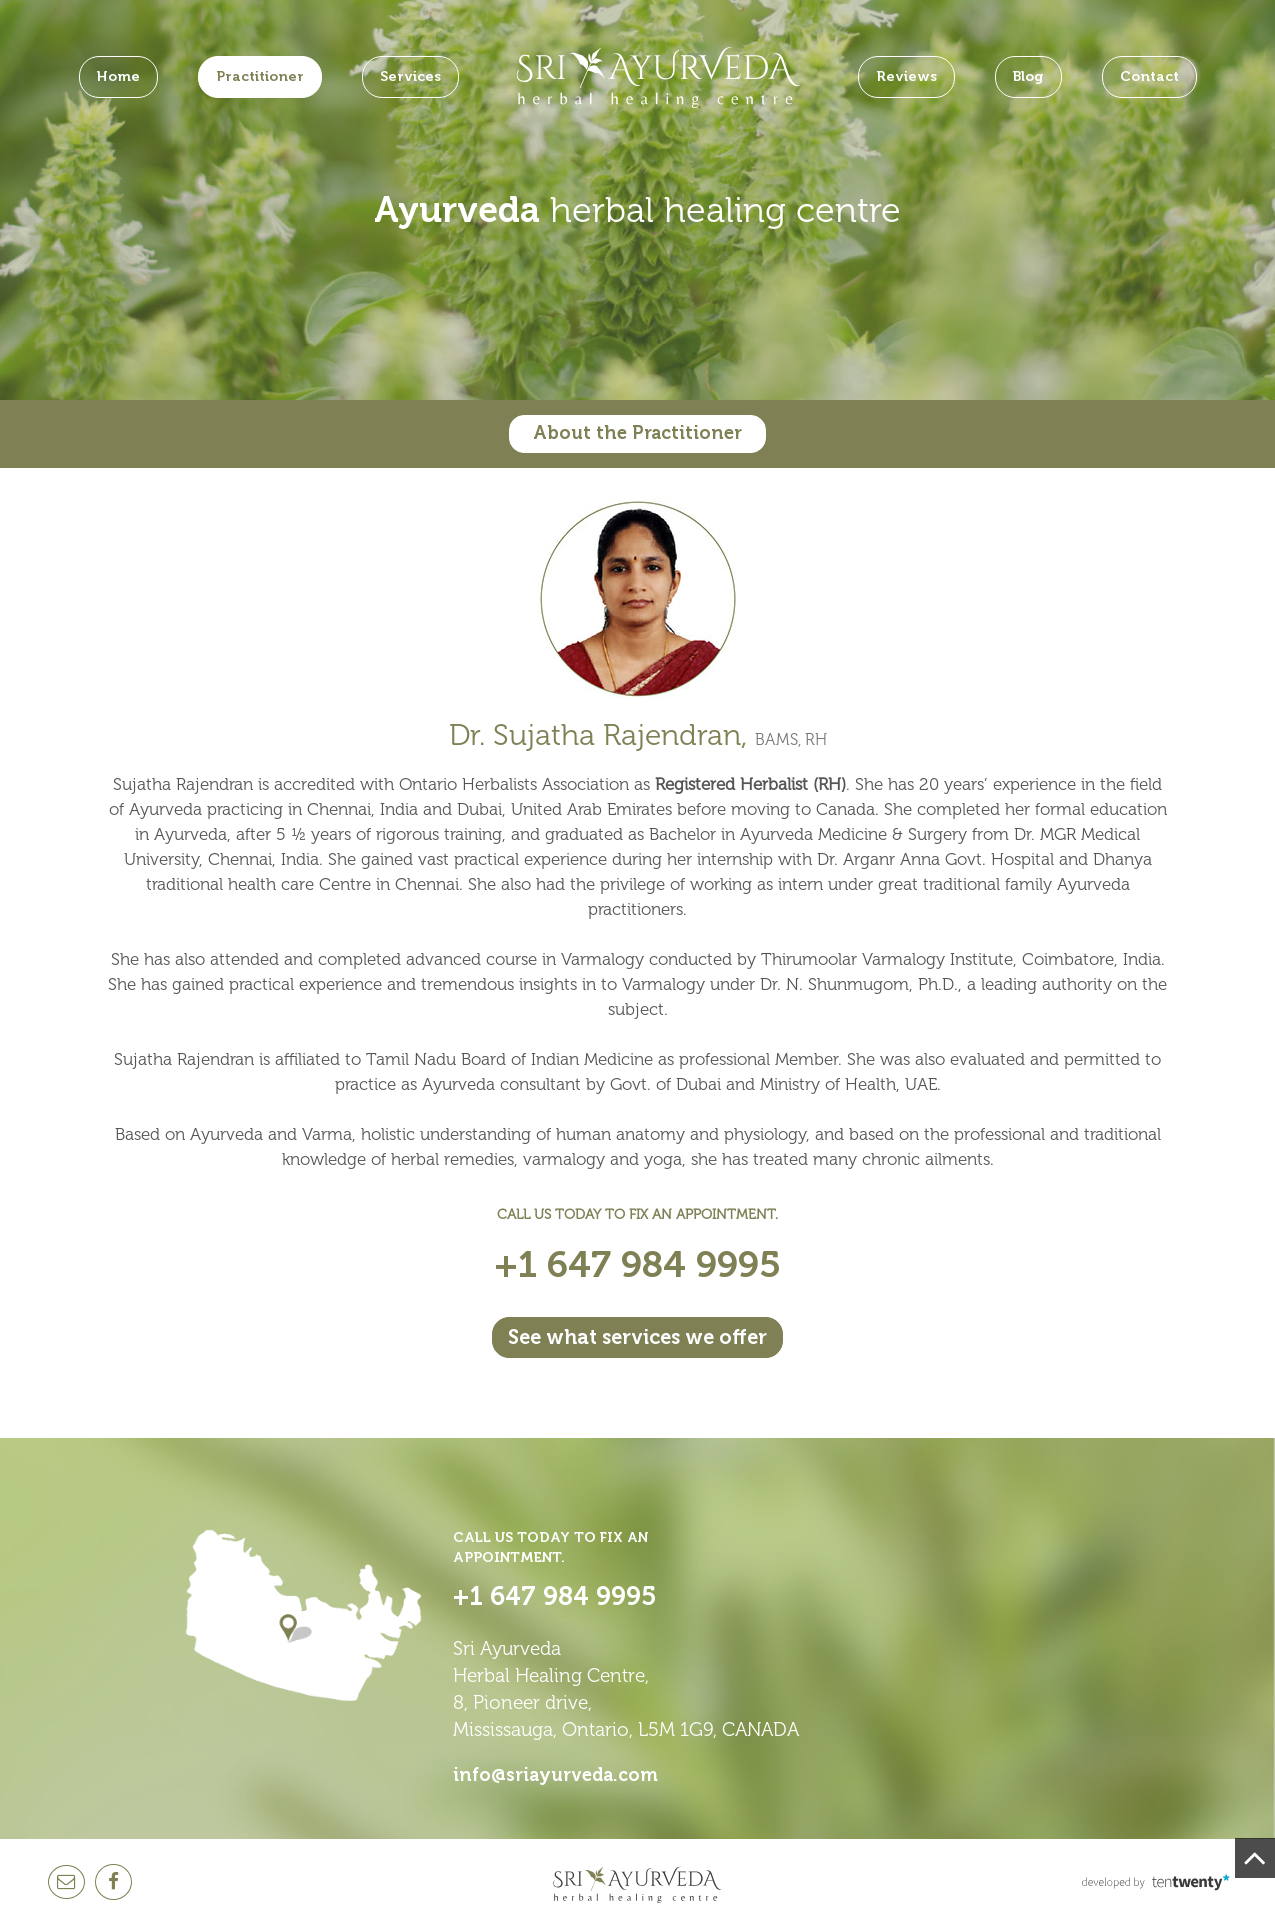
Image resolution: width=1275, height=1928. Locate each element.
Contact (1149, 76)
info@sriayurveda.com (555, 1775)
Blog (1028, 76)
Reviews (906, 76)
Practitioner (260, 76)
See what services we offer (637, 1337)
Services (410, 76)
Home (118, 76)
